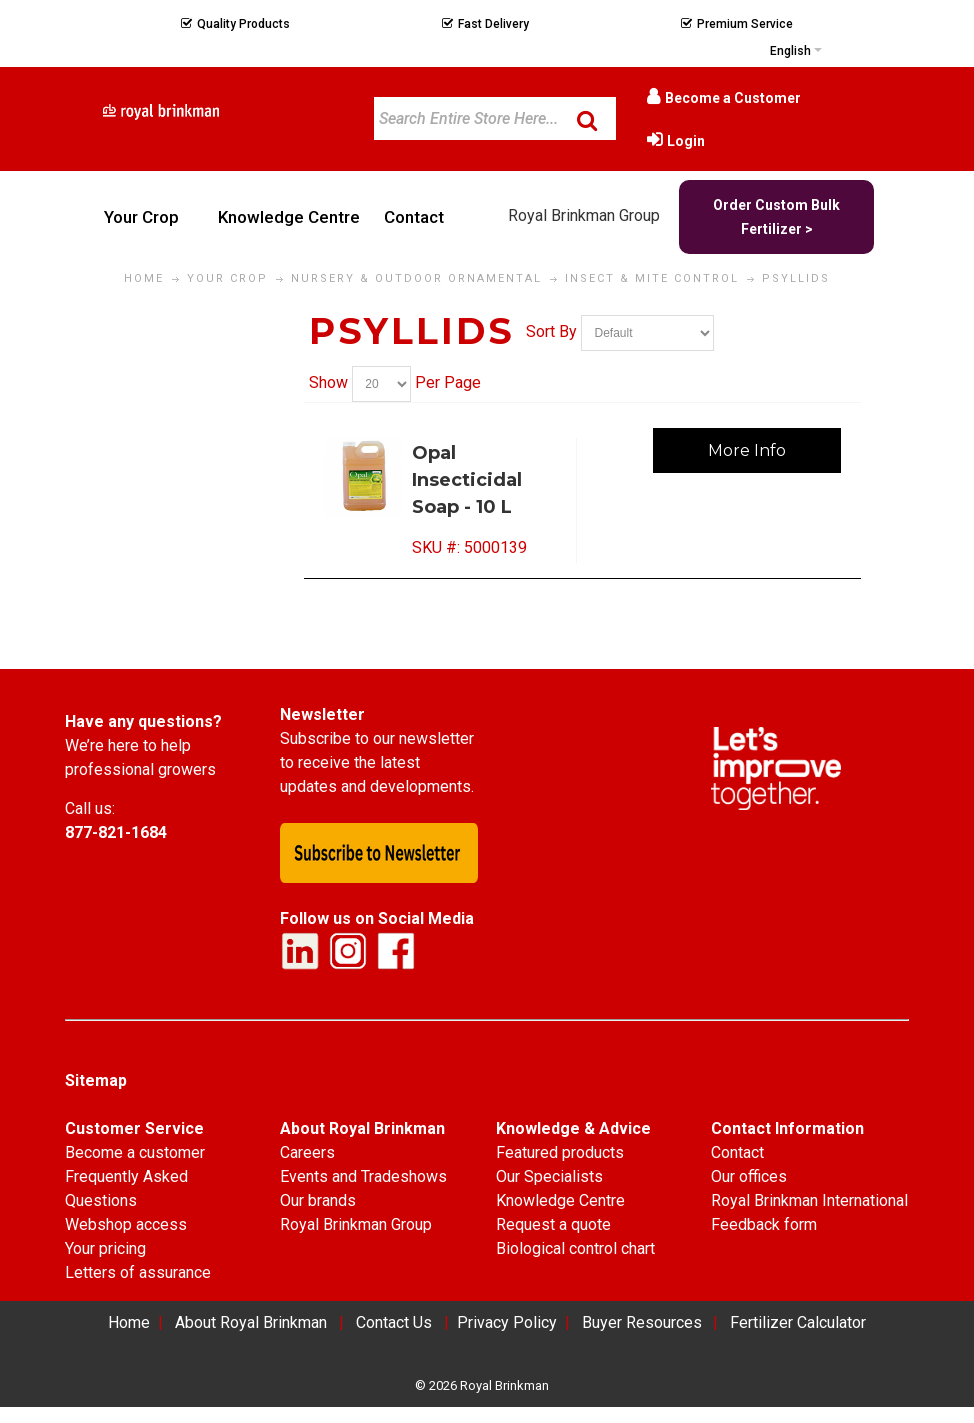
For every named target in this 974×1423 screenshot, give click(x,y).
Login (686, 141)
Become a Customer (733, 98)
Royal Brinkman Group (584, 215)
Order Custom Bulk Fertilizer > (776, 217)
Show (328, 383)
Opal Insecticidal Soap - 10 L (467, 480)
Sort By (551, 331)
